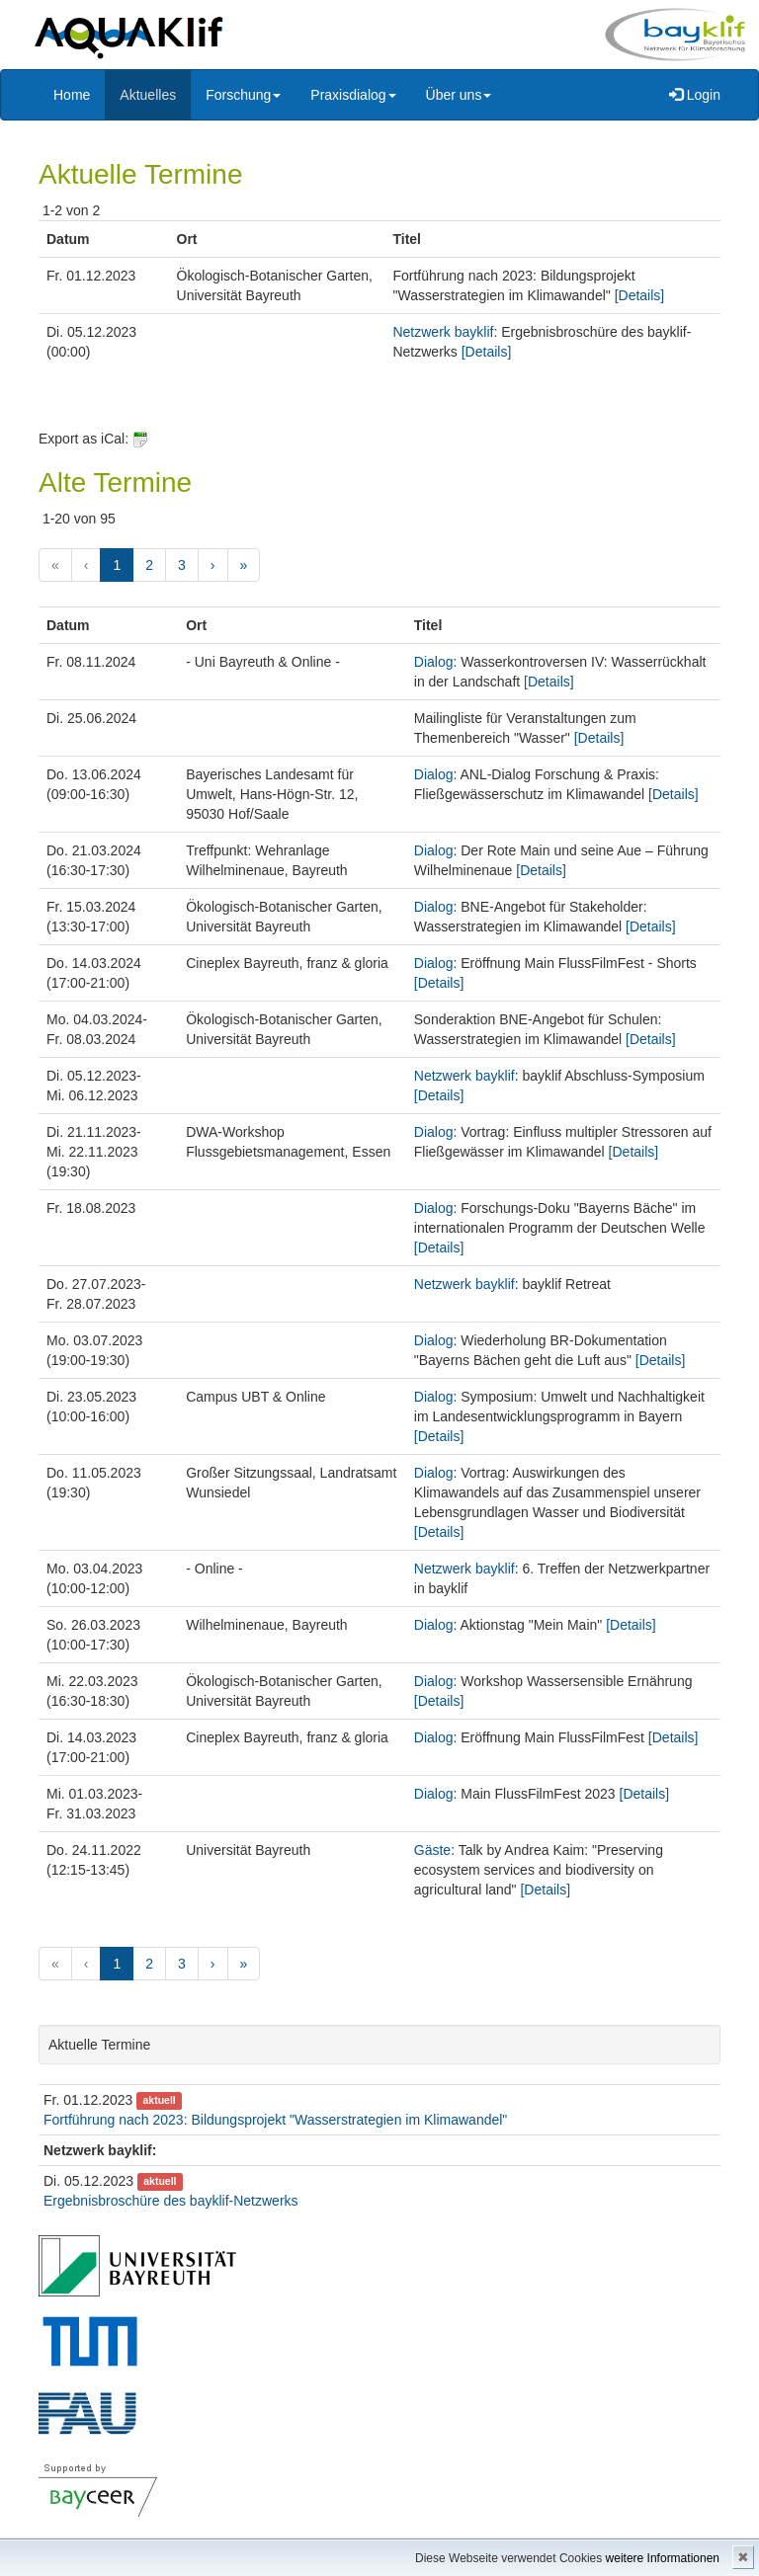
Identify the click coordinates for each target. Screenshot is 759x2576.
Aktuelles (148, 95)
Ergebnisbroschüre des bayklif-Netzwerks (170, 2201)
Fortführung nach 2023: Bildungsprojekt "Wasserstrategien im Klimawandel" (275, 2120)
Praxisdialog (352, 95)
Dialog (434, 662)
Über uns (459, 95)
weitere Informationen (662, 2558)
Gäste (432, 1850)
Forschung (243, 95)
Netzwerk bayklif (442, 332)
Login (694, 95)
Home (71, 95)
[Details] (640, 295)
